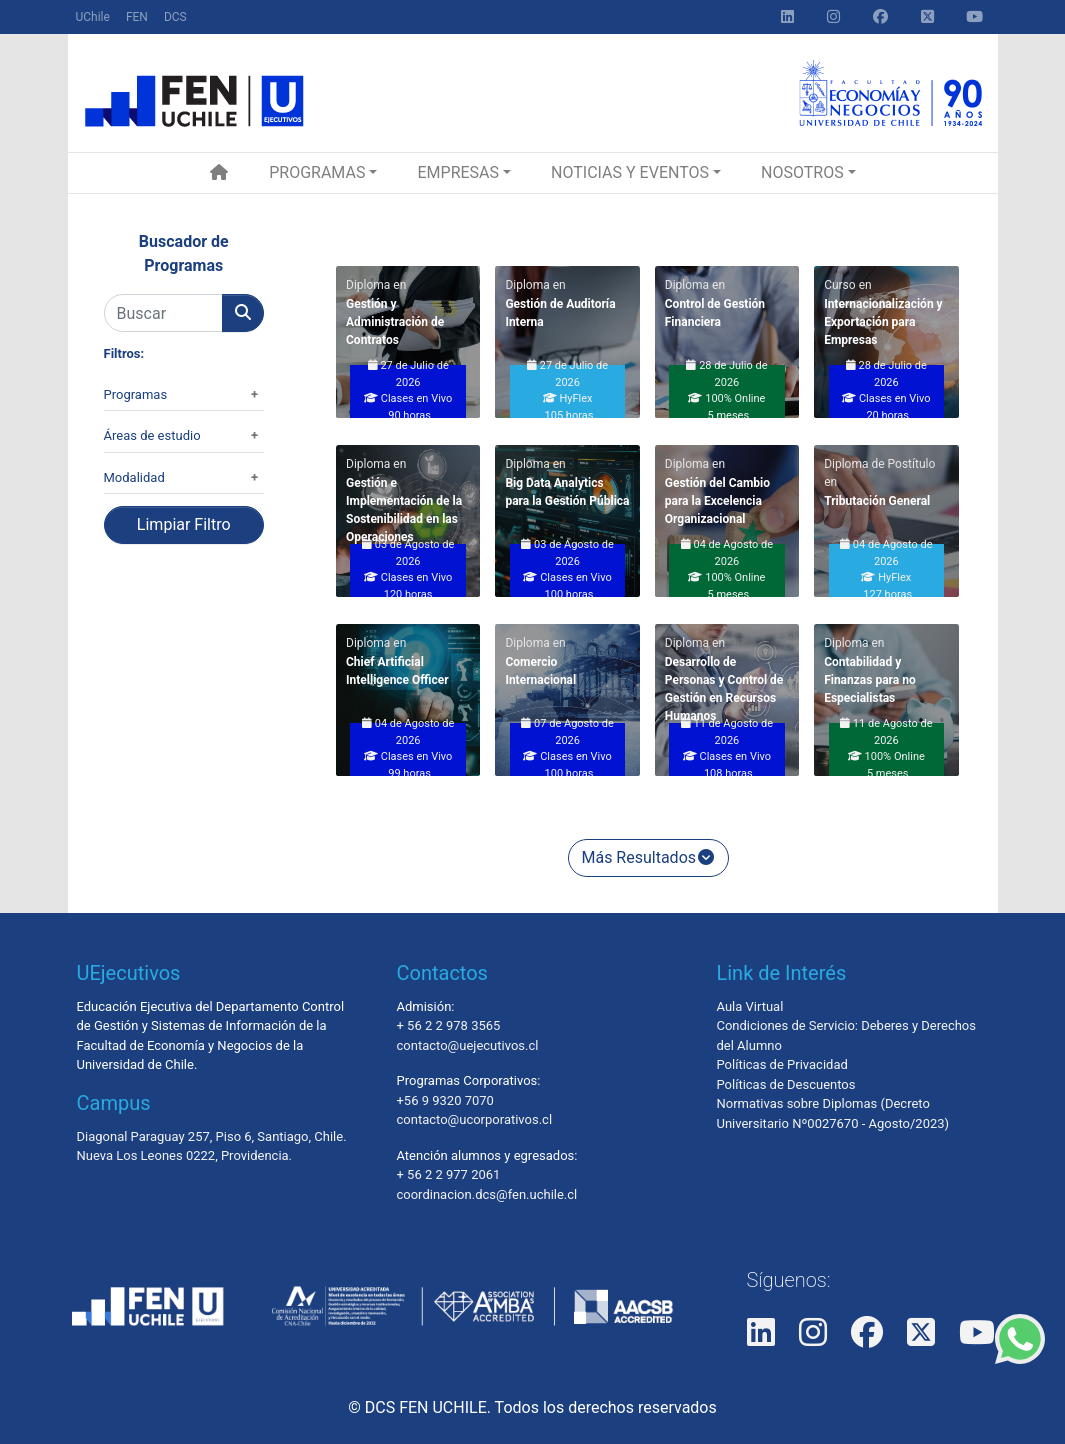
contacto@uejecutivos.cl (467, 1045)
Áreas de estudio (152, 435)
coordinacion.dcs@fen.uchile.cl (486, 1194)
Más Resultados (648, 857)
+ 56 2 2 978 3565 (448, 1025)
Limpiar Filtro (184, 524)
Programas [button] (317, 172)
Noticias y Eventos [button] (630, 172)
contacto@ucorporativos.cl (474, 1119)
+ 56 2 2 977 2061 (448, 1174)
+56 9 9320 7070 (444, 1100)
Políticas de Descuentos (785, 1084)
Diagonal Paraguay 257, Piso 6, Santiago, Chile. (212, 1136)
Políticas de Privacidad (781, 1064)
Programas (136, 394)
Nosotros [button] (802, 172)
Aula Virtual (749, 1006)
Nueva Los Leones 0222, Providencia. (185, 1155)
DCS (175, 17)
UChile (93, 17)
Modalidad (134, 477)
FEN (137, 17)
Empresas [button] (458, 172)
